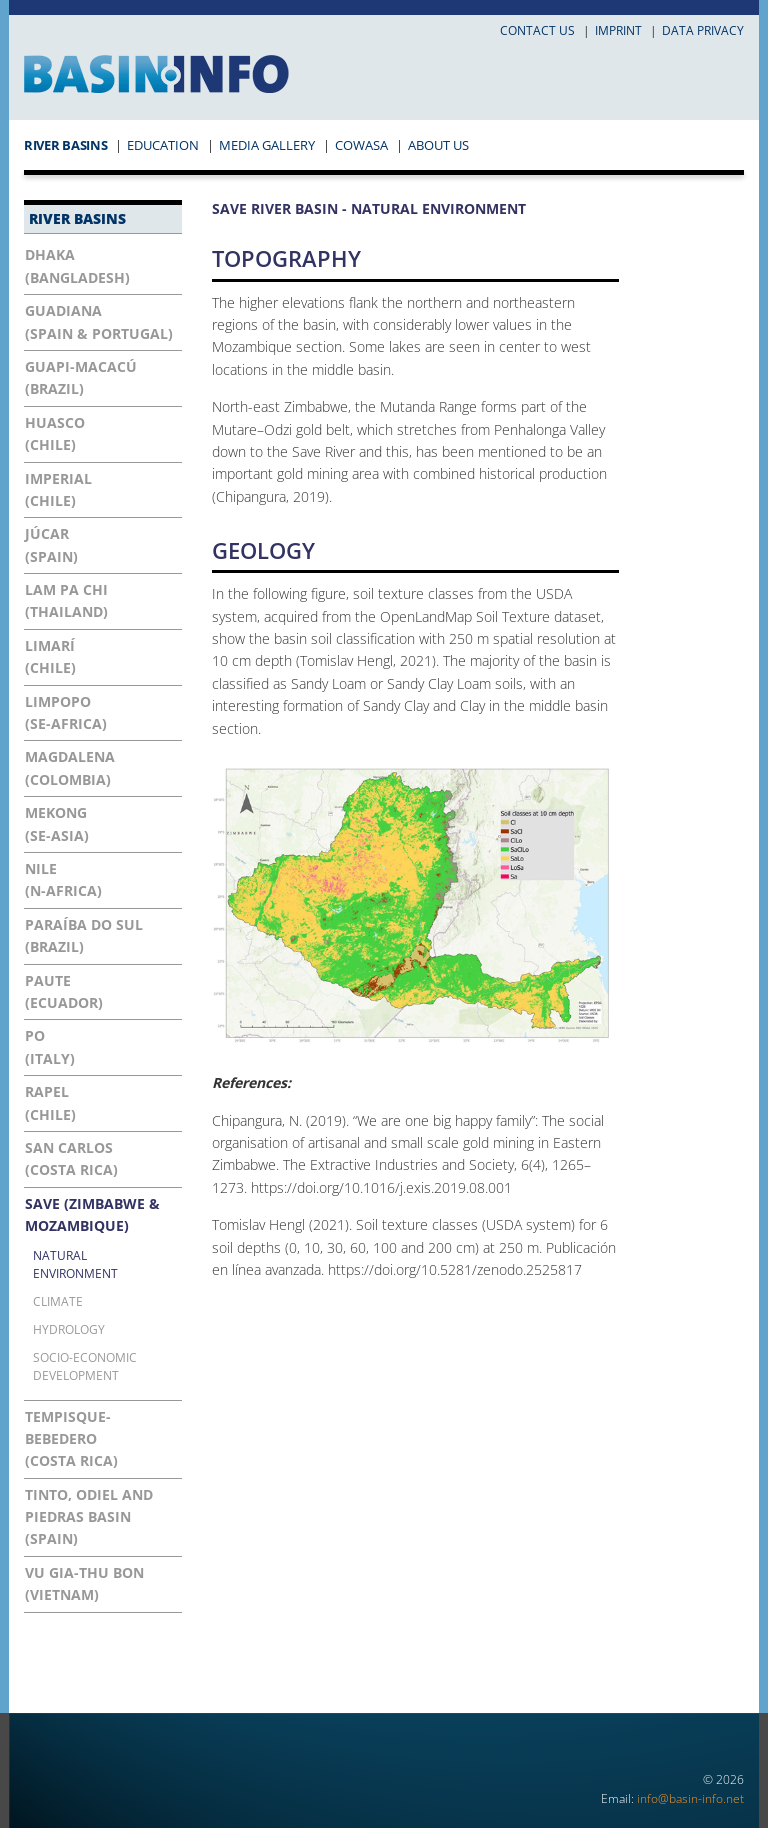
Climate (58, 1301)
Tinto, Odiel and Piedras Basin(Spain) (89, 1517)
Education (163, 145)
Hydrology (69, 1329)
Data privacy (703, 30)
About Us (438, 145)
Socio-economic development (85, 1366)
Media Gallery (267, 145)
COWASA (361, 145)
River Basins (65, 145)
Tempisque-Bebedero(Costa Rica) (71, 1439)
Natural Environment (75, 1264)
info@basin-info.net (690, 1798)
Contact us (537, 30)
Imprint (618, 30)
